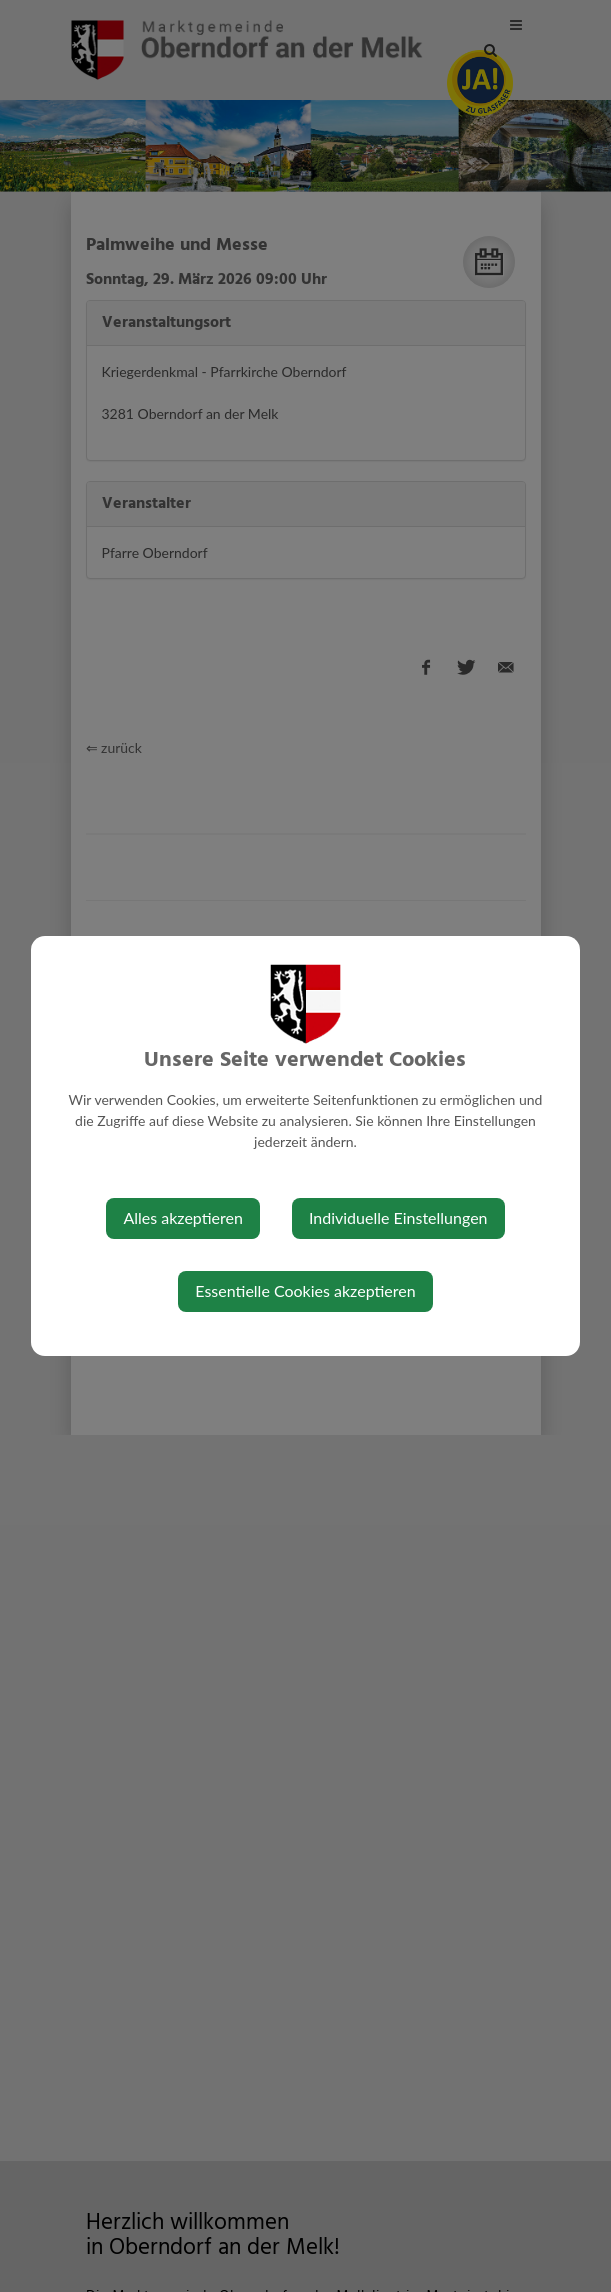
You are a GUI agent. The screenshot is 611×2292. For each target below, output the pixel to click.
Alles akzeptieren (182, 1217)
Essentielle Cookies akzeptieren (305, 1290)
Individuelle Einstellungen (398, 1217)
